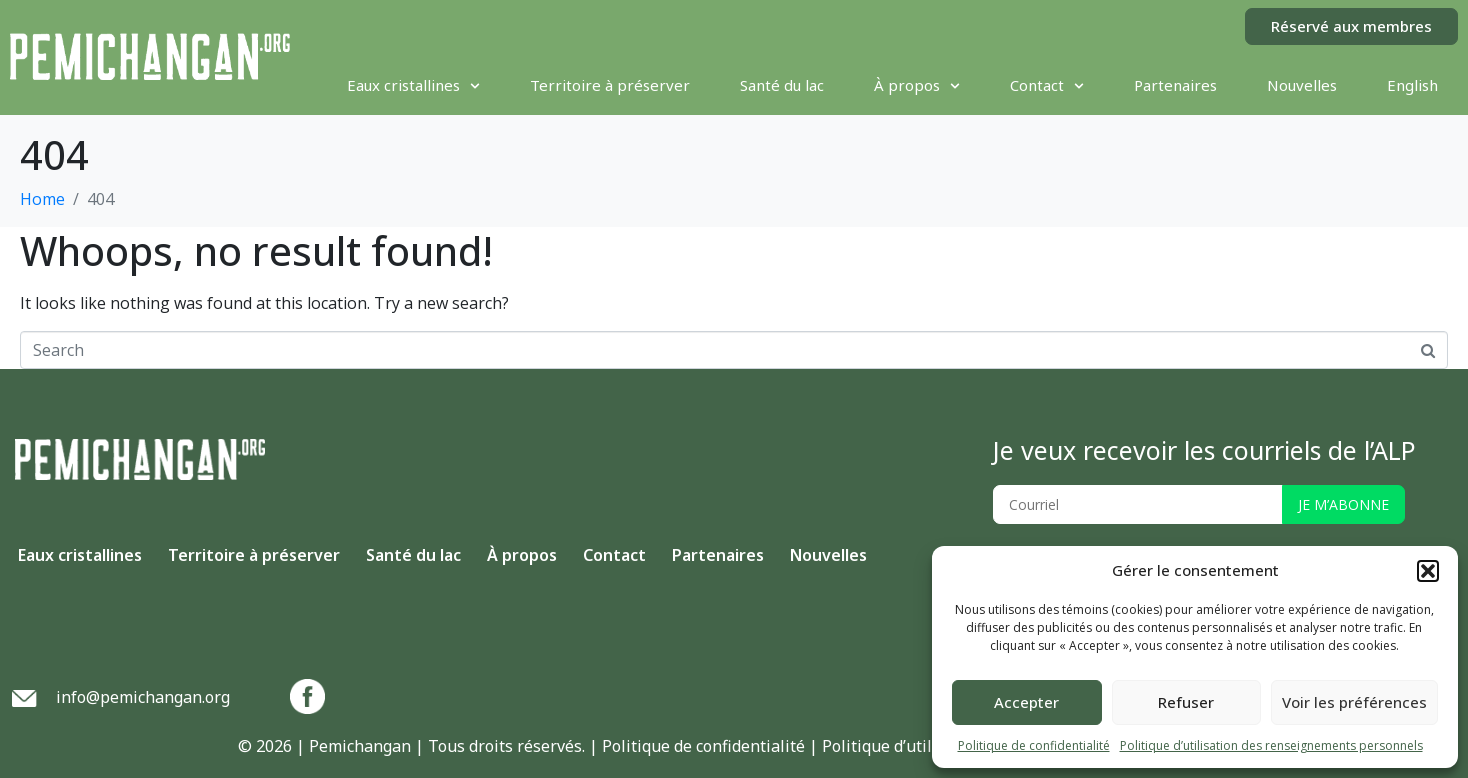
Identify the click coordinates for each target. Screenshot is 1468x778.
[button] (1428, 571)
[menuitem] (1412, 85)
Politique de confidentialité (1034, 745)
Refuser (1186, 702)
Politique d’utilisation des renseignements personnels (1271, 745)
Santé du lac (782, 85)
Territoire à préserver (610, 85)
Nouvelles (1302, 85)
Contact (1047, 85)
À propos (917, 85)
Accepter (1026, 702)
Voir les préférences (1354, 702)
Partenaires (1175, 85)
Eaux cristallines (413, 85)
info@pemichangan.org (143, 697)
